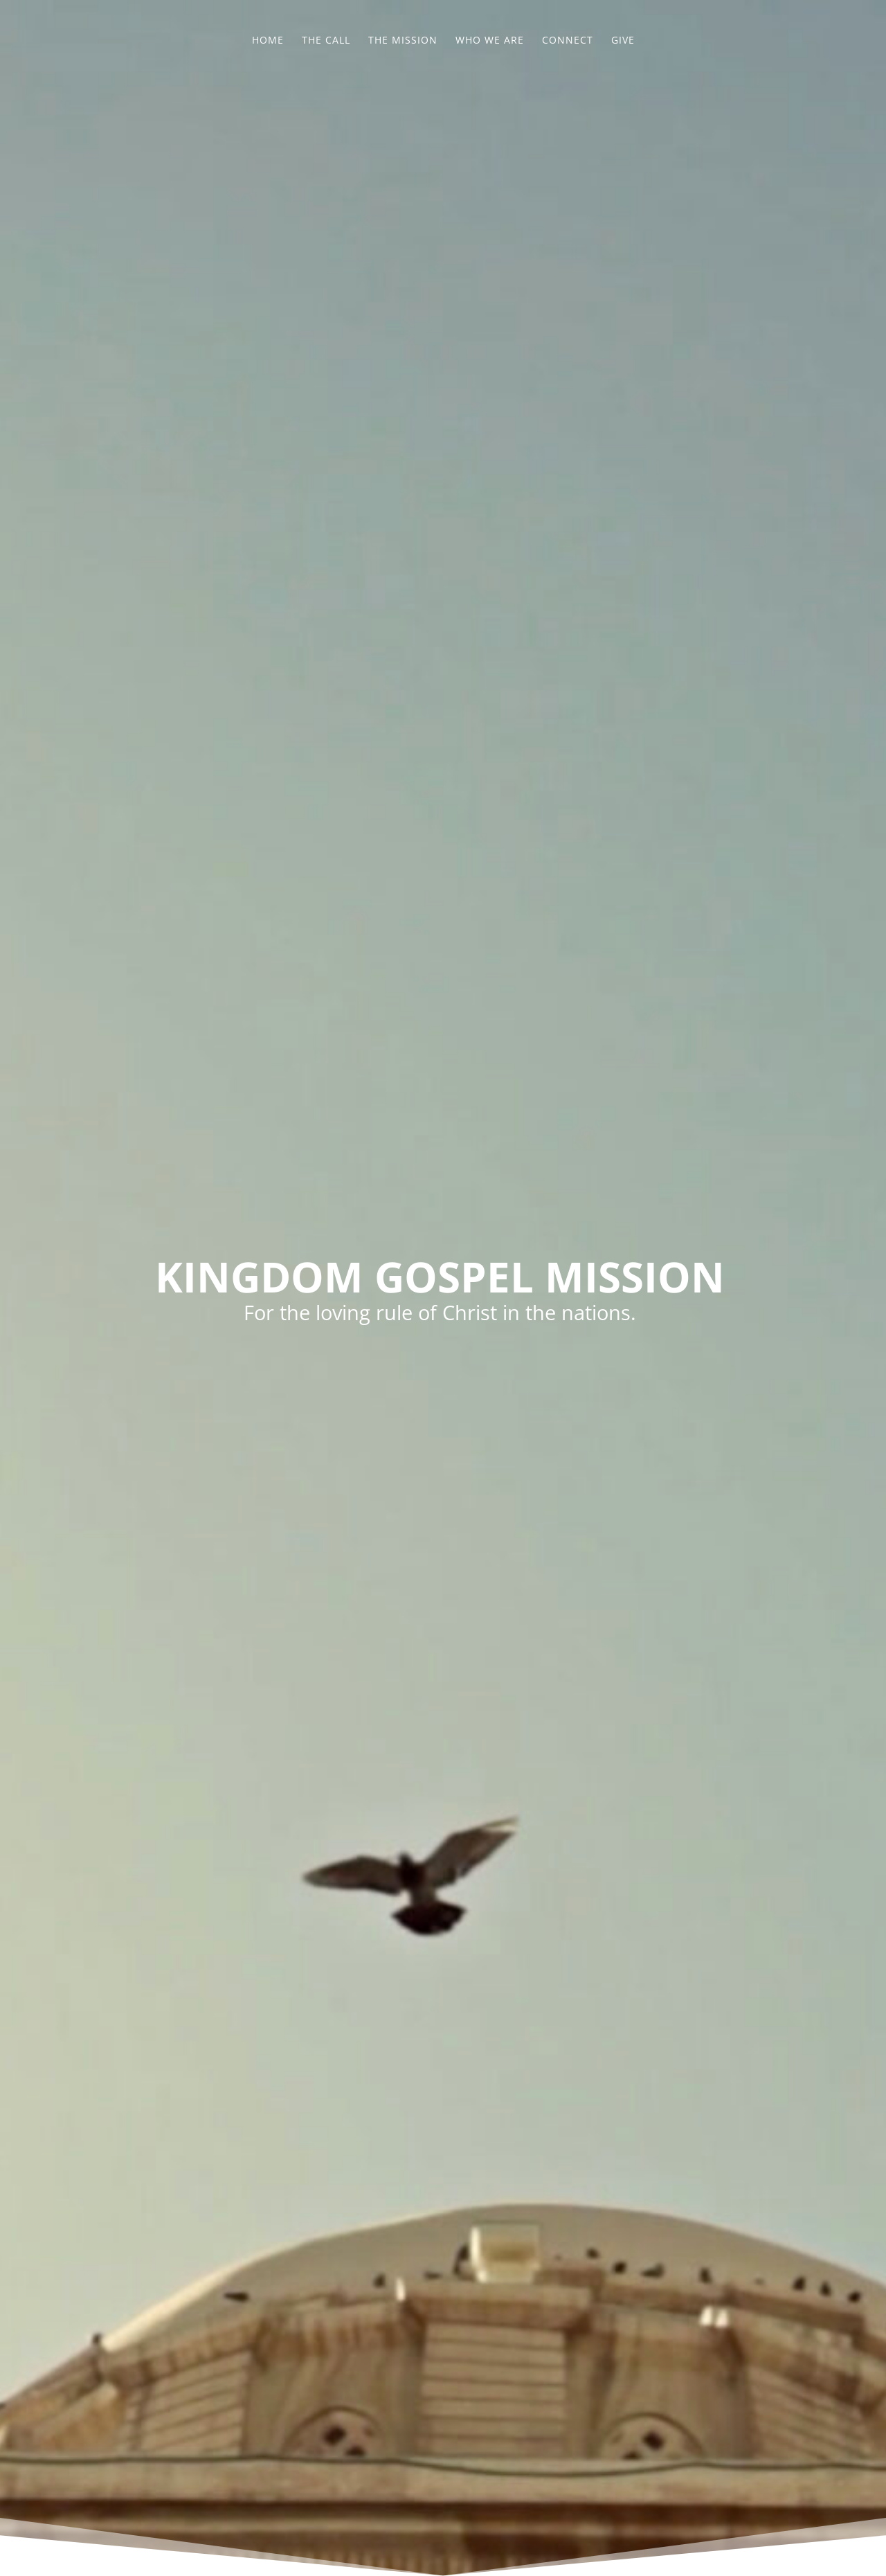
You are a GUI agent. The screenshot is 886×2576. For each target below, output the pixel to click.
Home (268, 40)
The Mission (402, 40)
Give (623, 40)
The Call (326, 40)
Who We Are (489, 40)
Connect (567, 40)
